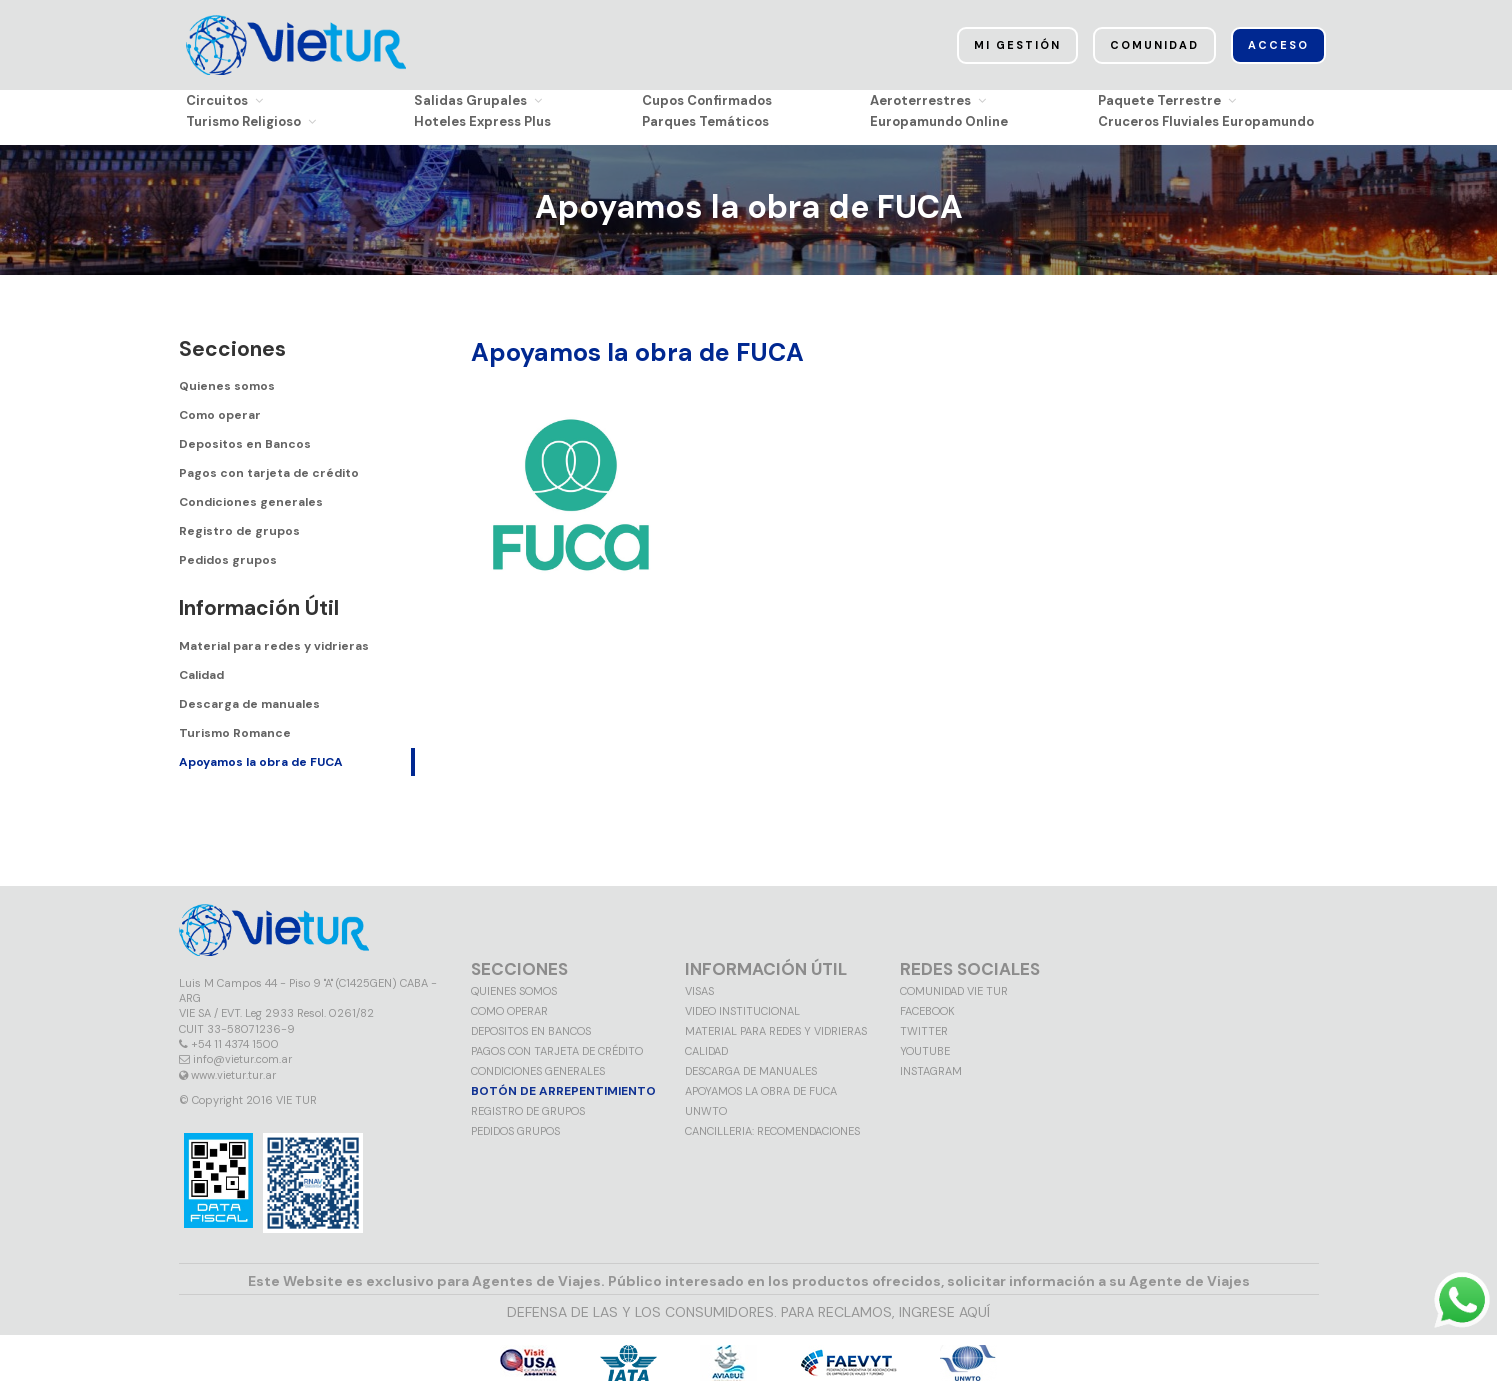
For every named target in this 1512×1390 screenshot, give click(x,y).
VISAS (699, 991)
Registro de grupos (239, 531)
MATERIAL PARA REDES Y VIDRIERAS (776, 1031)
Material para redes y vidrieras (274, 646)
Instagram (931, 1071)
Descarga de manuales (249, 704)
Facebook (927, 1011)
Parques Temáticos (705, 121)
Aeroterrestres (928, 100)
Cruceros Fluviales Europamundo (1206, 121)
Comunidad (1154, 45)
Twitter (924, 1031)
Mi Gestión (1017, 45)
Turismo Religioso (251, 121)
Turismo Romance (235, 733)
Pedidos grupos (228, 560)
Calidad (201, 675)
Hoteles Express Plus (482, 121)
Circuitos (224, 100)
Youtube (925, 1051)
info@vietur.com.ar (242, 1059)
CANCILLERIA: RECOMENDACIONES (772, 1131)
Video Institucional (742, 1011)
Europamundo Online (939, 121)
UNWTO (706, 1111)
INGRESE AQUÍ (944, 1312)
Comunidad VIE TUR (954, 991)
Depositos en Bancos (245, 444)
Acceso (1278, 45)
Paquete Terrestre (1167, 100)
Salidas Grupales (478, 100)
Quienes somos (227, 386)
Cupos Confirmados (707, 100)
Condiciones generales (251, 502)
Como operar (220, 415)
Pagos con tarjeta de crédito (269, 473)
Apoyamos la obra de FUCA (261, 762)
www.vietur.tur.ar (233, 1075)
